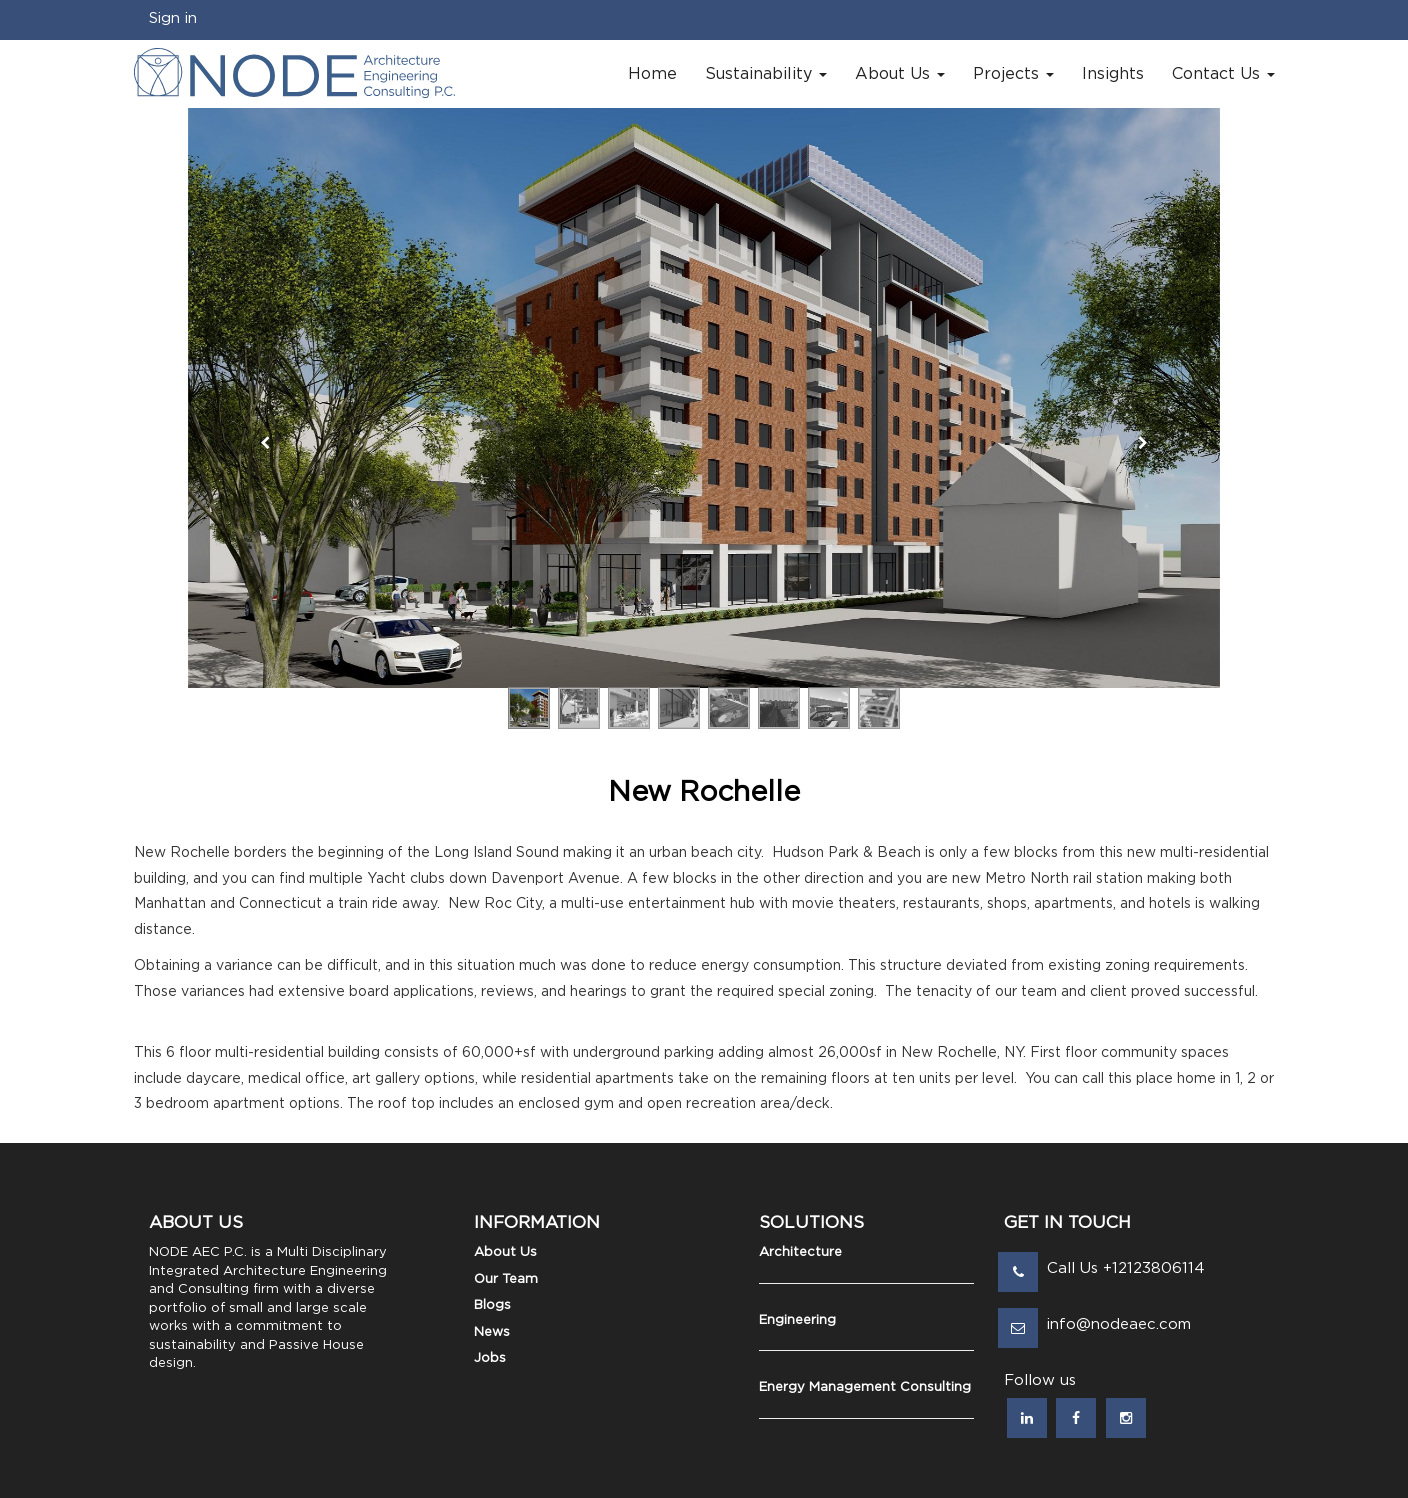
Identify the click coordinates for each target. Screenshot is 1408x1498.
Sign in (173, 18)
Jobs (490, 1358)
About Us (505, 1252)
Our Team (506, 1279)
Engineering (797, 1320)
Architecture (800, 1252)
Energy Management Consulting (865, 1387)
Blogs (492, 1305)
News (492, 1332)
